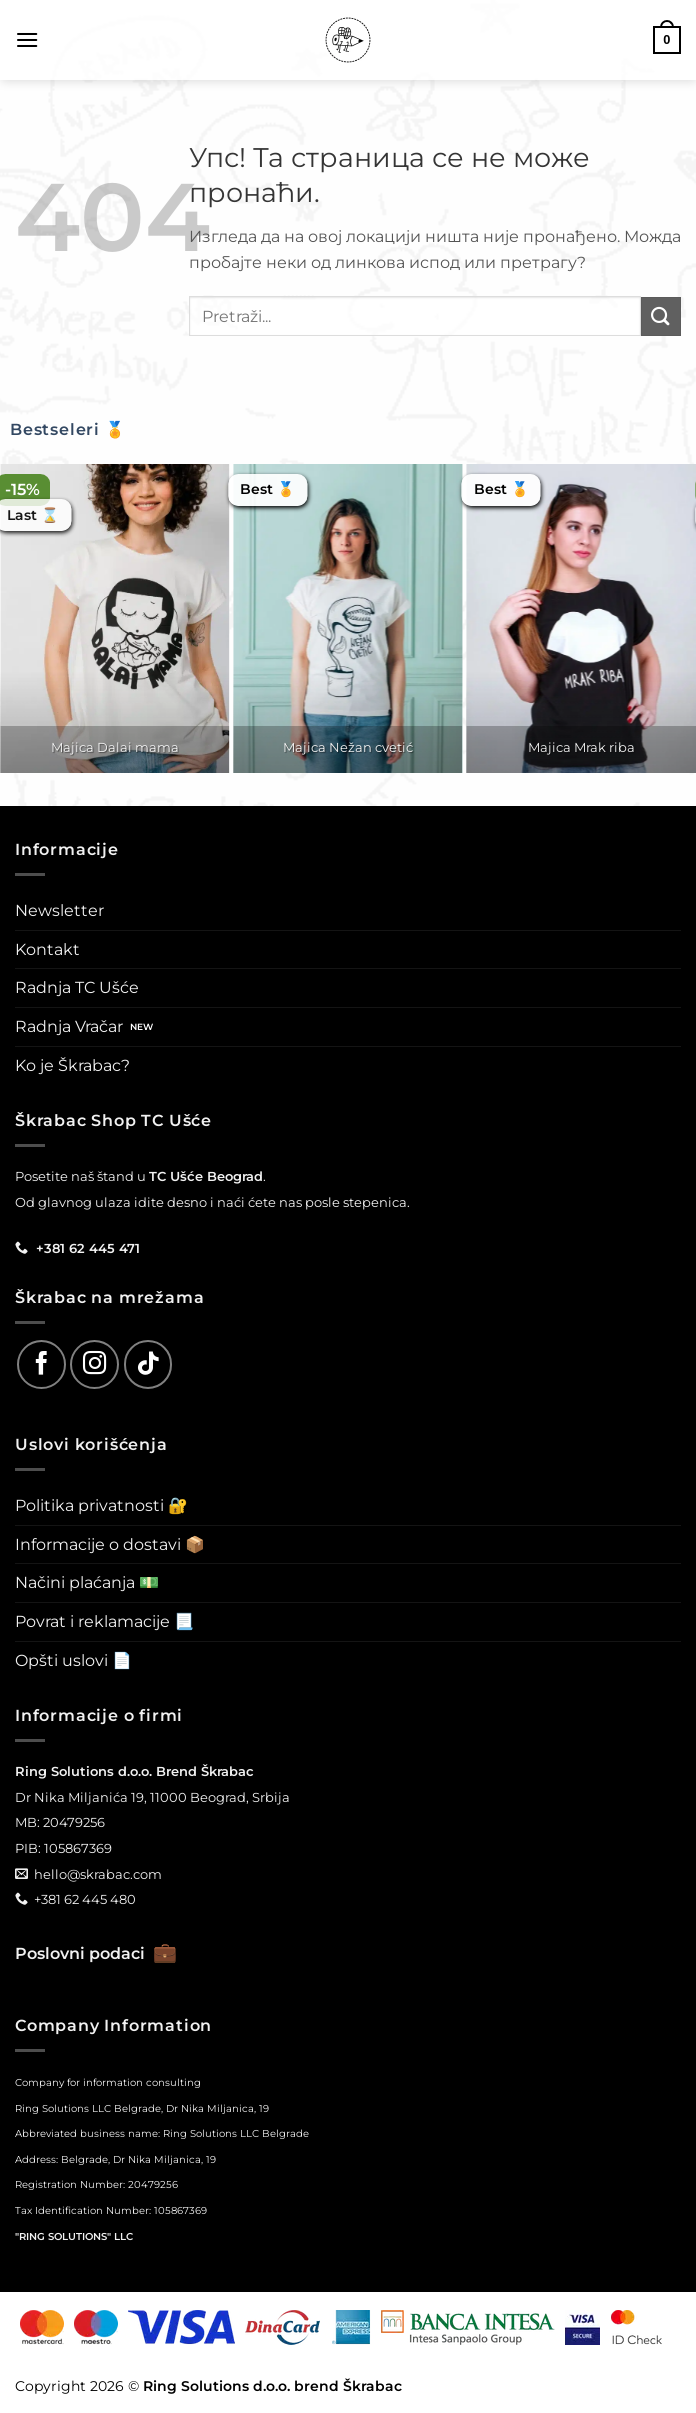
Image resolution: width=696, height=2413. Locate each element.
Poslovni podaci (96, 1953)
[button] (27, 39)
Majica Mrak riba (581, 747)
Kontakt (47, 949)
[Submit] (661, 316)
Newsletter (59, 910)
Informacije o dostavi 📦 (110, 1544)
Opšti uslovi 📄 (73, 1660)
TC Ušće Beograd (206, 1176)
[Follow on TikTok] (148, 1364)
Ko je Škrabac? (72, 1065)
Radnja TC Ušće (77, 987)
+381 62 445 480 (85, 1899)
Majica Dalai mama (115, 747)
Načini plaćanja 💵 (87, 1582)
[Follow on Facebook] (41, 1364)
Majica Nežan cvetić (348, 747)
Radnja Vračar (69, 1026)
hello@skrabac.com (98, 1874)
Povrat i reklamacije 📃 (104, 1621)
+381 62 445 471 (88, 1248)
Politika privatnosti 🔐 (101, 1505)
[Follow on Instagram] (94, 1364)
